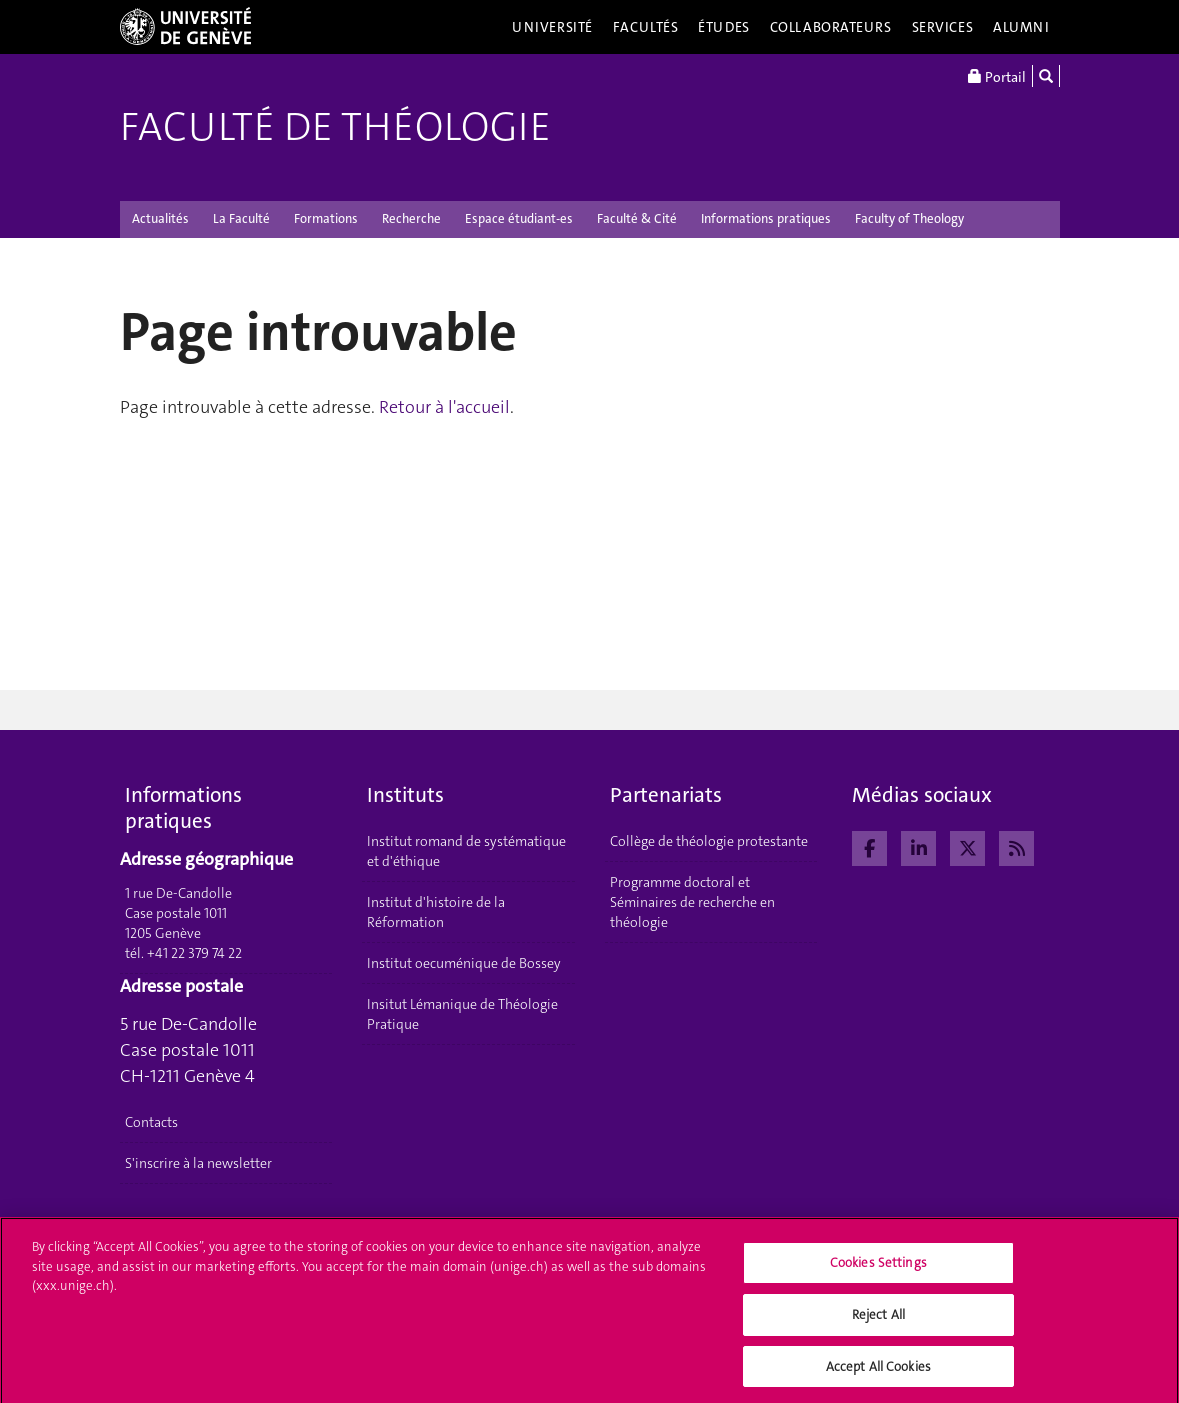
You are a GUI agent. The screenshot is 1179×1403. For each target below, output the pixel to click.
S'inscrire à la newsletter (198, 1163)
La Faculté (241, 218)
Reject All (878, 1320)
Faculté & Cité (637, 218)
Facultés (646, 27)
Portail (997, 76)
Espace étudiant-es (519, 218)
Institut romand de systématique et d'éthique (466, 851)
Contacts (151, 1122)
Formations (326, 218)
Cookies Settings (878, 1269)
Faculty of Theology (909, 218)
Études (723, 27)
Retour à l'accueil (444, 407)
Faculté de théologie (335, 127)
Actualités (160, 218)
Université (552, 27)
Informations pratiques (766, 218)
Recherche (411, 218)
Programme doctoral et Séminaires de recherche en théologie (692, 902)
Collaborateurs (831, 27)
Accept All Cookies (878, 1372)
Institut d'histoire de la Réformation (436, 912)
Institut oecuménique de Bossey (464, 963)
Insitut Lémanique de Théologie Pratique (462, 1014)
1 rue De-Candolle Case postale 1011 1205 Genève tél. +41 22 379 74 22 (183, 923)
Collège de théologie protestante (709, 841)
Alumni (1021, 27)
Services (943, 27)
